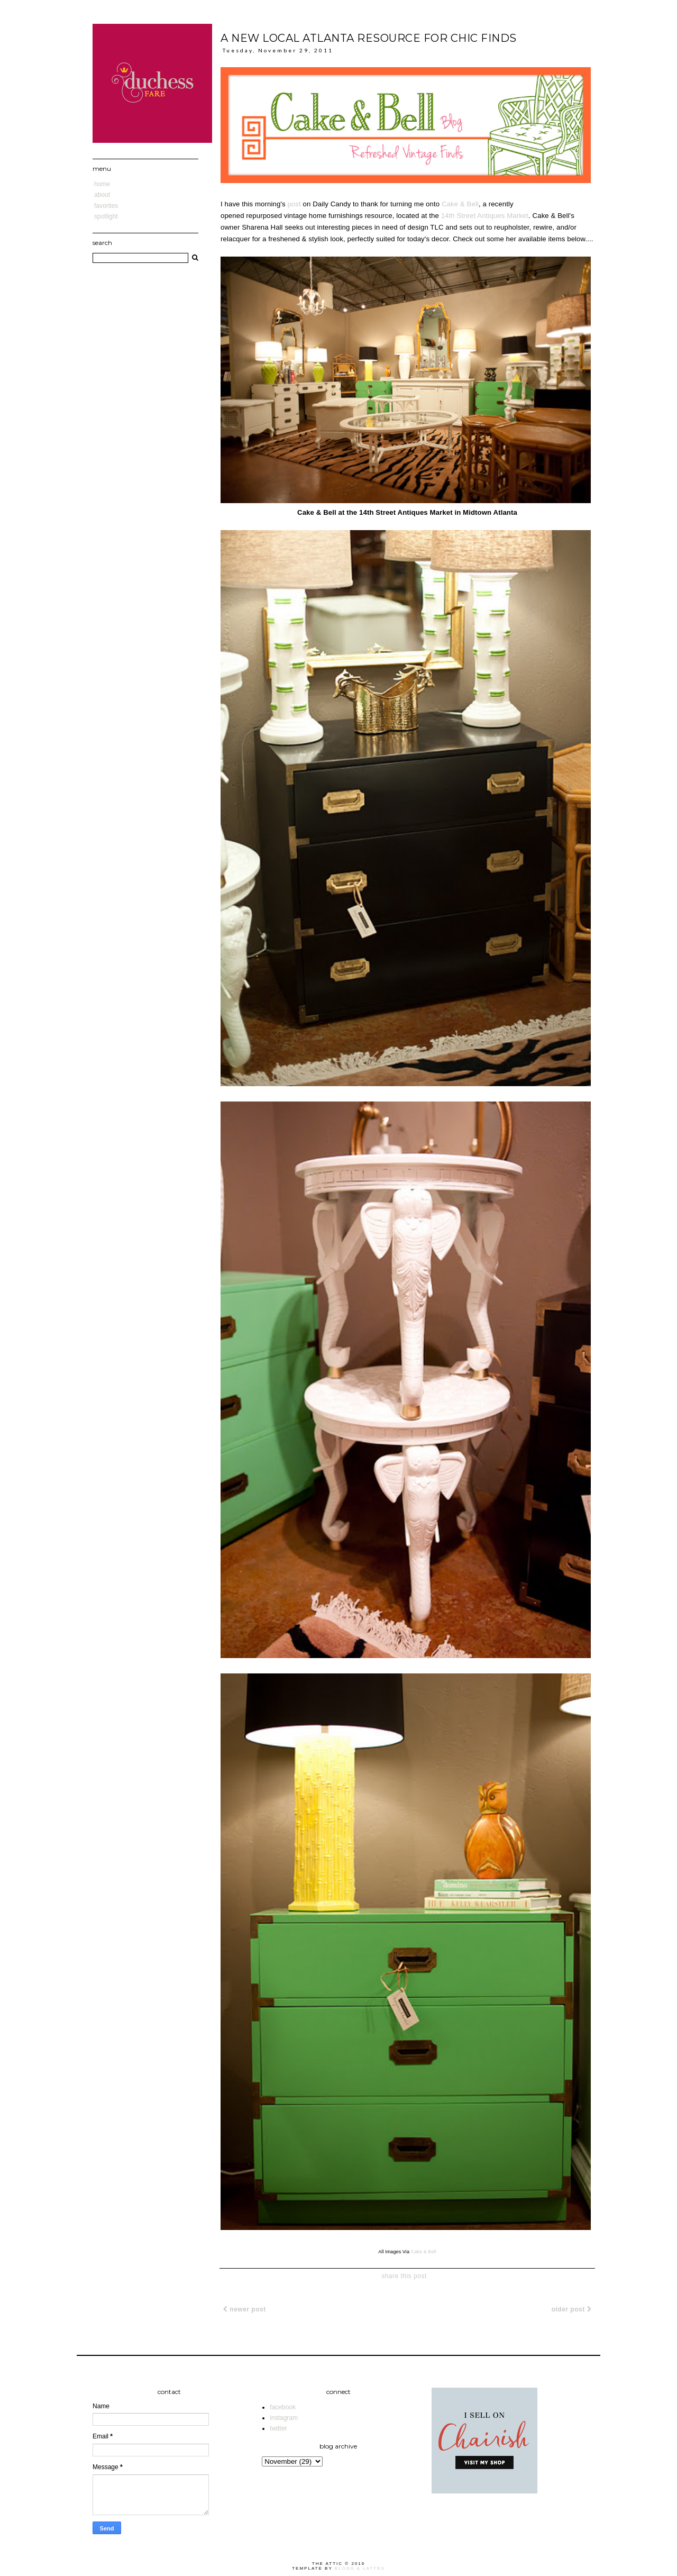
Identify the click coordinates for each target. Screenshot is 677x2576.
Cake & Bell (460, 204)
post (293, 204)
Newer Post (244, 2309)
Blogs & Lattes (360, 2568)
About (102, 194)
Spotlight (106, 216)
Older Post (571, 2309)
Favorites (106, 206)
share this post (404, 2276)
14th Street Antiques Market (484, 216)
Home (102, 184)
